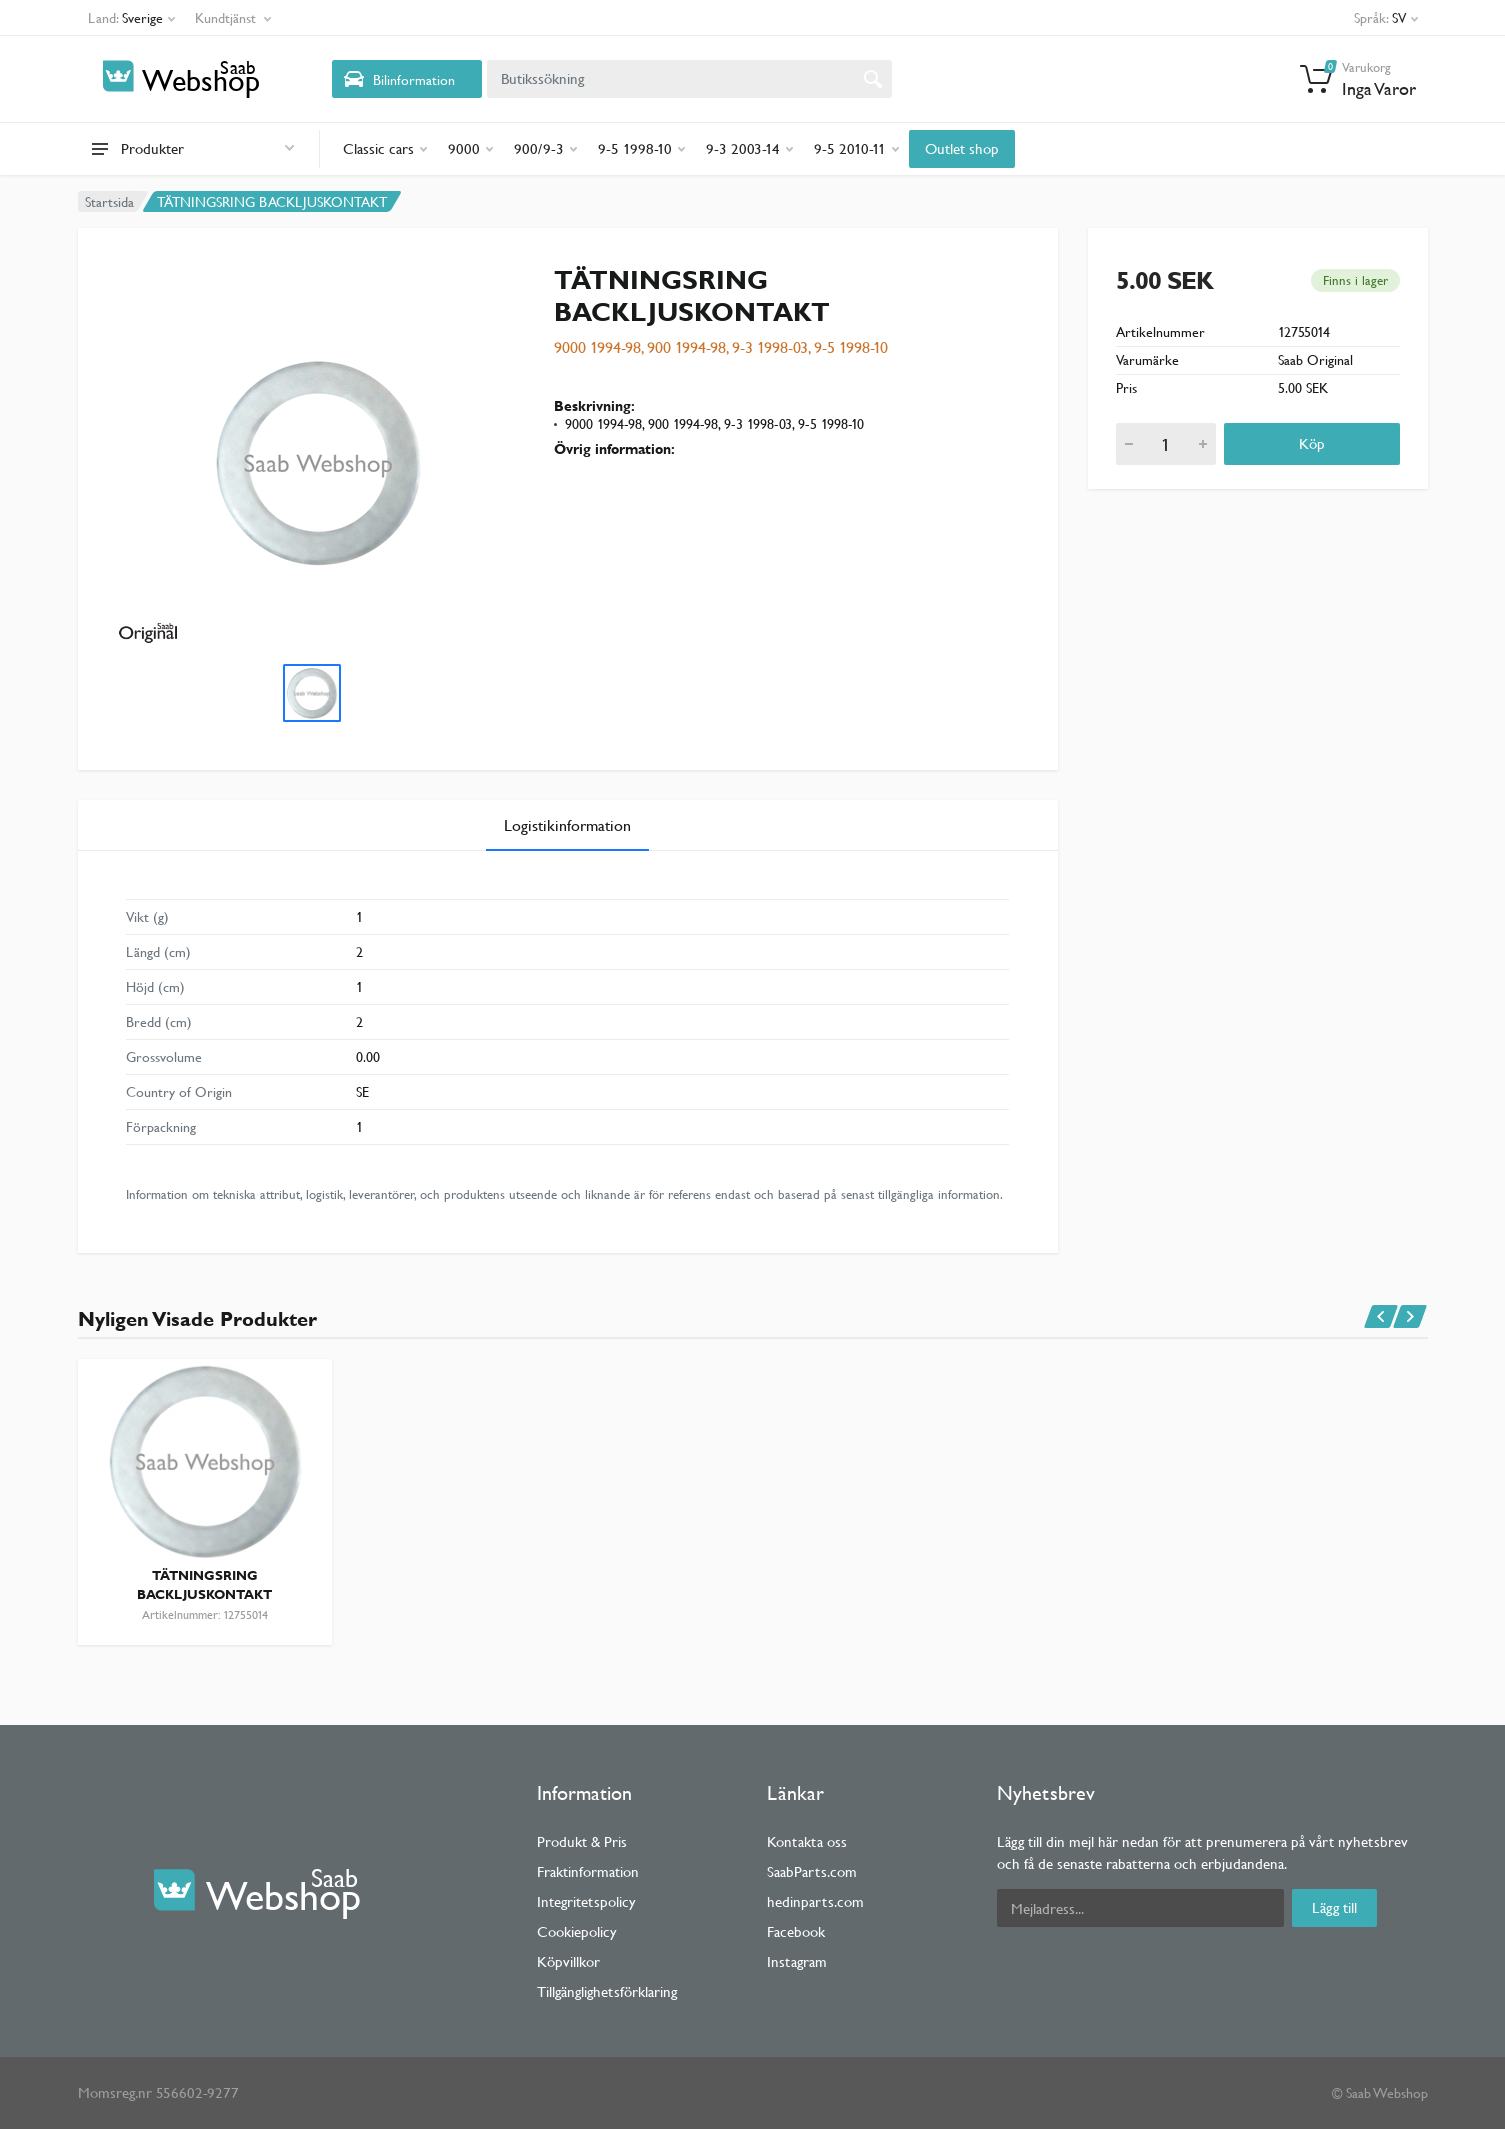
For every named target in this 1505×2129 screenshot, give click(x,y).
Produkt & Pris (582, 1841)
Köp (1312, 443)
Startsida (109, 202)
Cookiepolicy (577, 1931)
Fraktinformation (588, 1871)
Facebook (796, 1931)
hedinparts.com (815, 1901)
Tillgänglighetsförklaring (607, 1991)
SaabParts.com (812, 1871)
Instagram (797, 1961)
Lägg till (1334, 1907)
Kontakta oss (807, 1841)
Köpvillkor (568, 1961)
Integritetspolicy (586, 1901)
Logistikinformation (567, 825)
